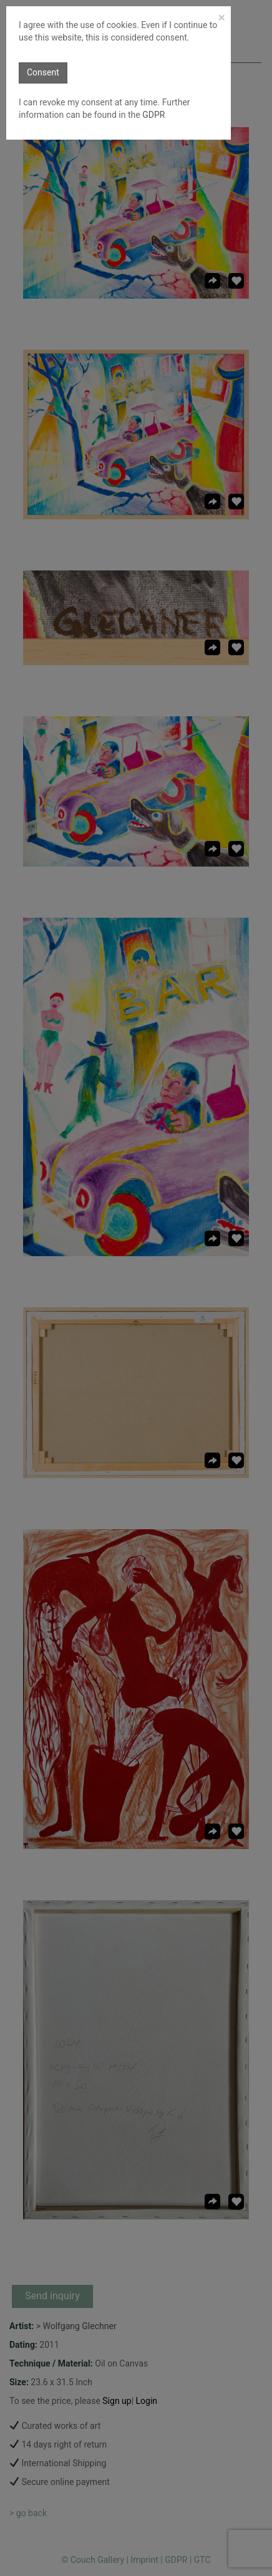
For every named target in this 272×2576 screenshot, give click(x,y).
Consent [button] (43, 72)
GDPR (152, 115)
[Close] (221, 17)
